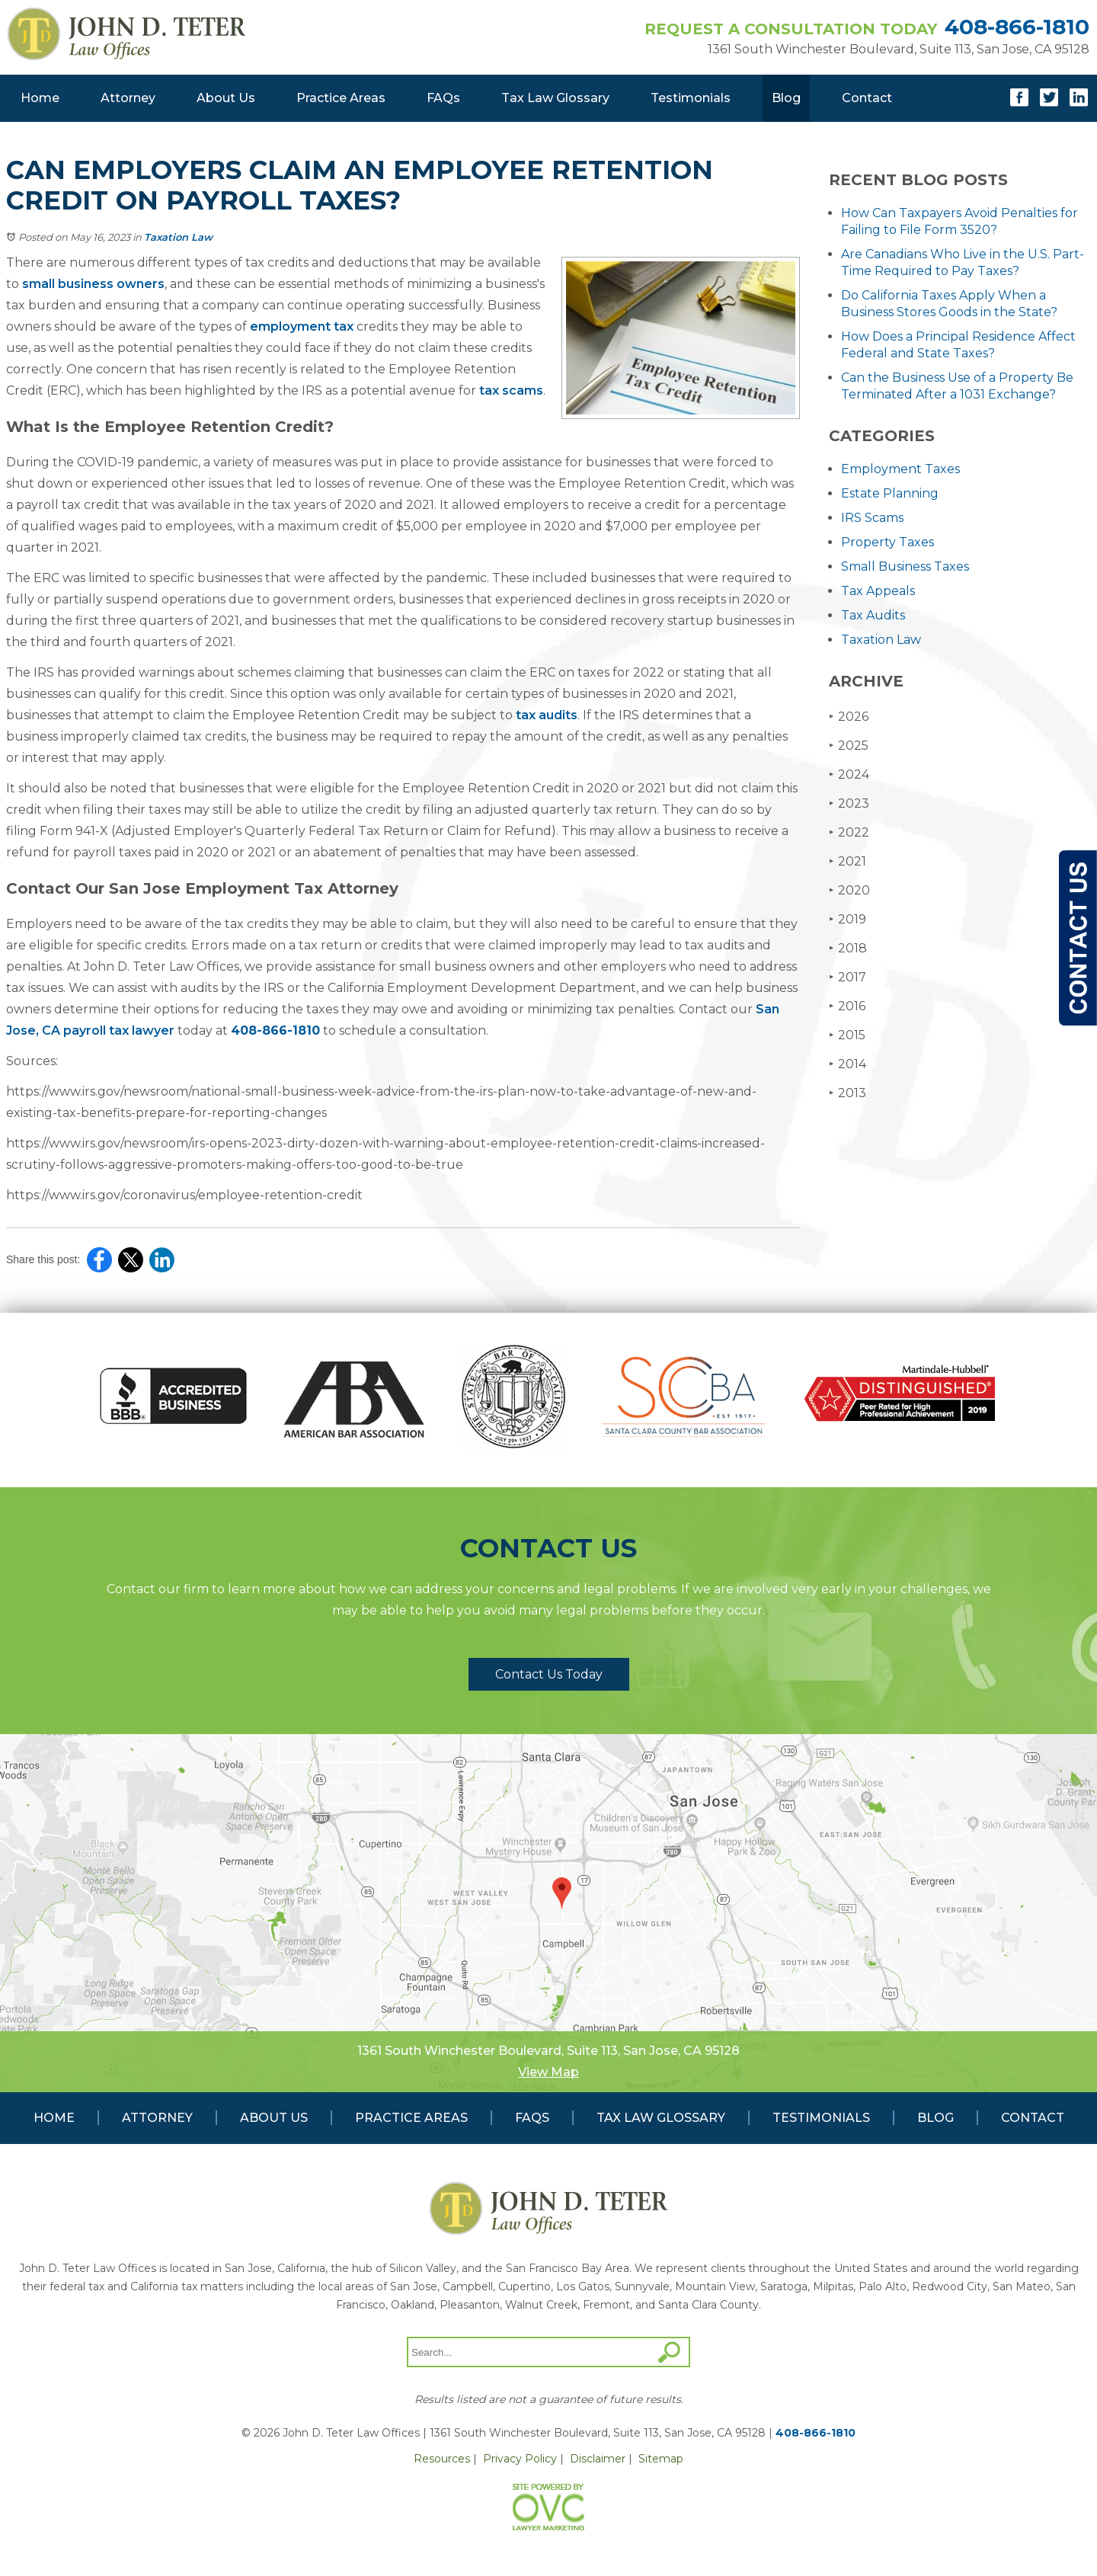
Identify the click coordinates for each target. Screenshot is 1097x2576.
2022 (849, 832)
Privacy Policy (520, 2459)
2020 (849, 890)
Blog (786, 98)
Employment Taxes (900, 469)
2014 (847, 1064)
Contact (867, 98)
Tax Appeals (878, 591)
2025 (848, 745)
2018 (848, 948)
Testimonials (691, 98)
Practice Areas (340, 98)
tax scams (509, 390)
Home (40, 98)
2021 (847, 861)
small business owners (92, 284)
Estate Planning (890, 493)
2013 (847, 1093)
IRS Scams (872, 517)
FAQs (443, 98)
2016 (847, 1006)
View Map (548, 2072)
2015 (847, 1035)
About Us (226, 98)
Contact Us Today (549, 1674)
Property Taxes (887, 542)
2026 (848, 716)
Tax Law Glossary (555, 98)
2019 (847, 919)
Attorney (128, 98)
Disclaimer (597, 2459)
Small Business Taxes (905, 566)
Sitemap (660, 2459)
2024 (849, 774)
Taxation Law (178, 237)
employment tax (300, 326)
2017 (847, 977)
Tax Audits (873, 615)
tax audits (545, 715)
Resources (442, 2459)
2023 (849, 803)
